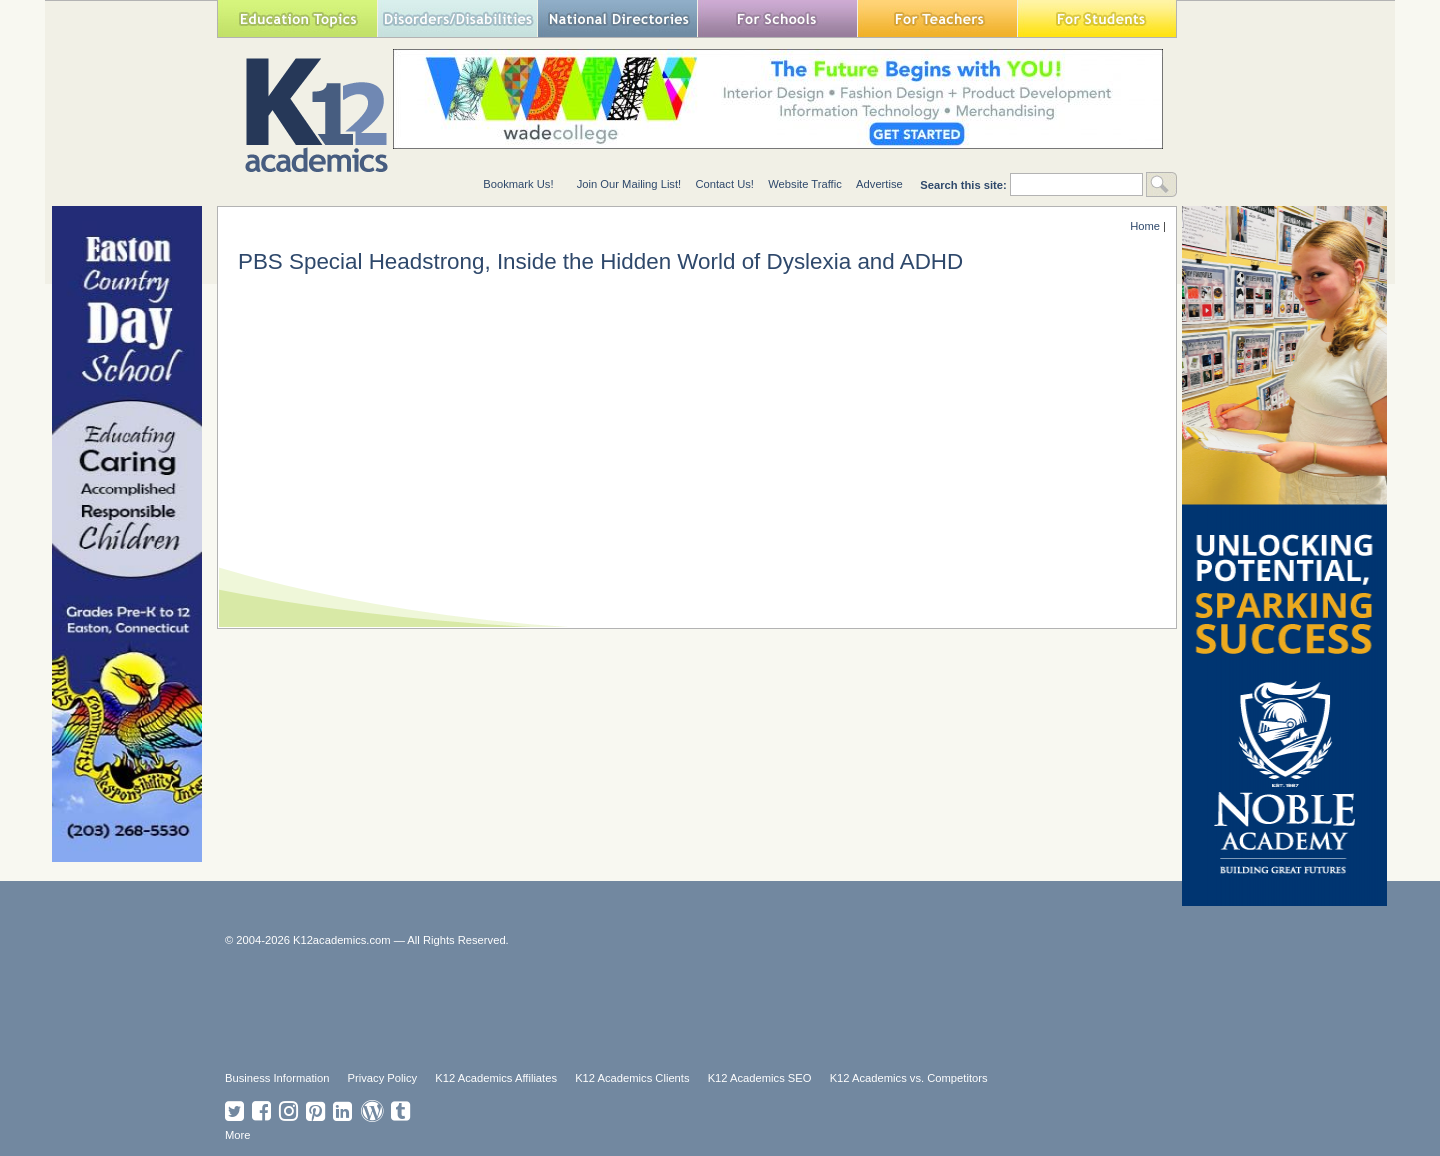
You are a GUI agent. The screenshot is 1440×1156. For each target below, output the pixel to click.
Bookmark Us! (518, 184)
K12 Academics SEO (760, 1078)
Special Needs (457, 18)
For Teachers (937, 18)
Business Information (277, 1078)
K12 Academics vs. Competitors (909, 1078)
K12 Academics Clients (632, 1078)
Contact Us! (724, 184)
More (238, 1135)
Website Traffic (805, 184)
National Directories (617, 18)
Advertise (879, 184)
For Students (1097, 18)
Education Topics (297, 18)
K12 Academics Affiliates (496, 1078)
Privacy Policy (383, 1078)
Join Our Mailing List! (629, 184)
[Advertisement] (710, 1007)
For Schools (777, 18)
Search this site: (965, 185)
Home (1145, 226)
